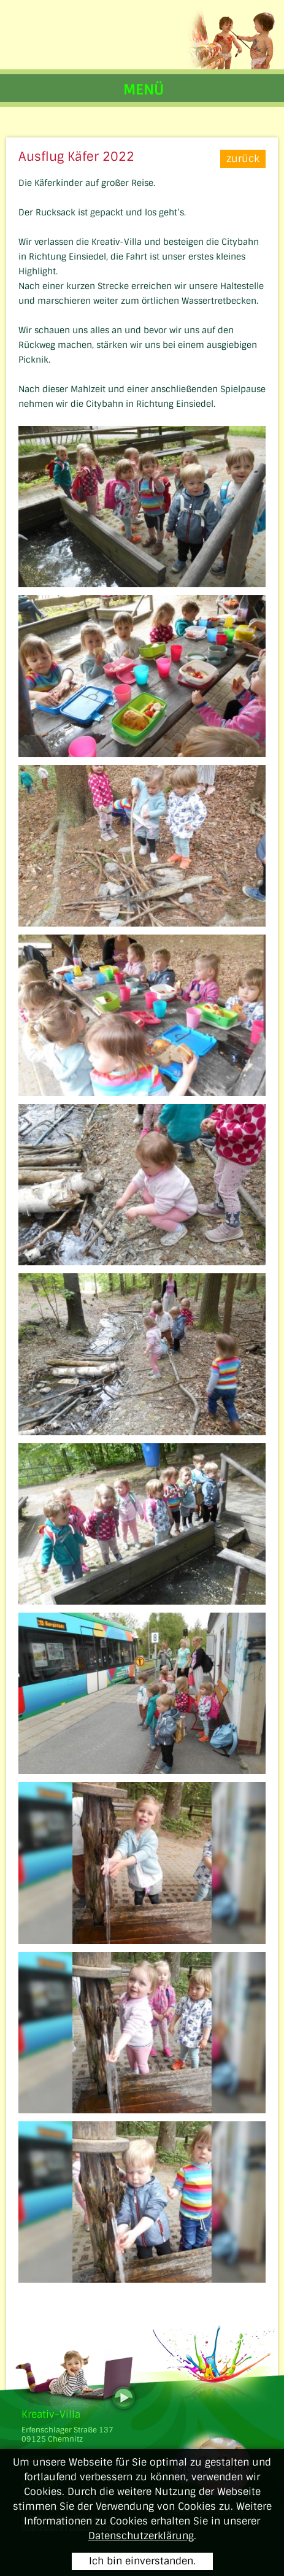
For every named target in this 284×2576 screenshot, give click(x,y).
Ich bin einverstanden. (142, 2561)
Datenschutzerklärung (141, 2535)
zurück (242, 158)
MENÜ (143, 89)
